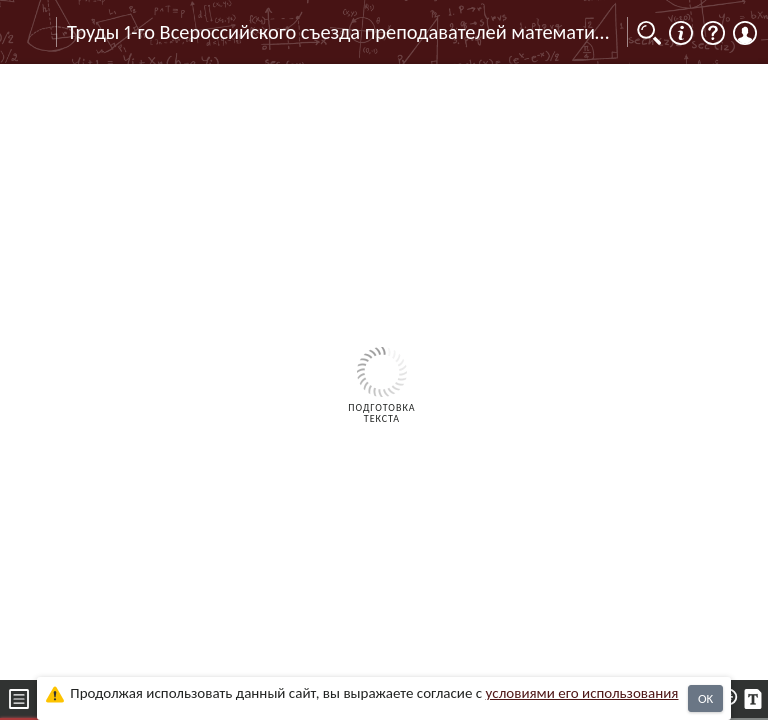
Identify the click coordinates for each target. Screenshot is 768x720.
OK (705, 698)
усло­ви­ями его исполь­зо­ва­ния (582, 693)
